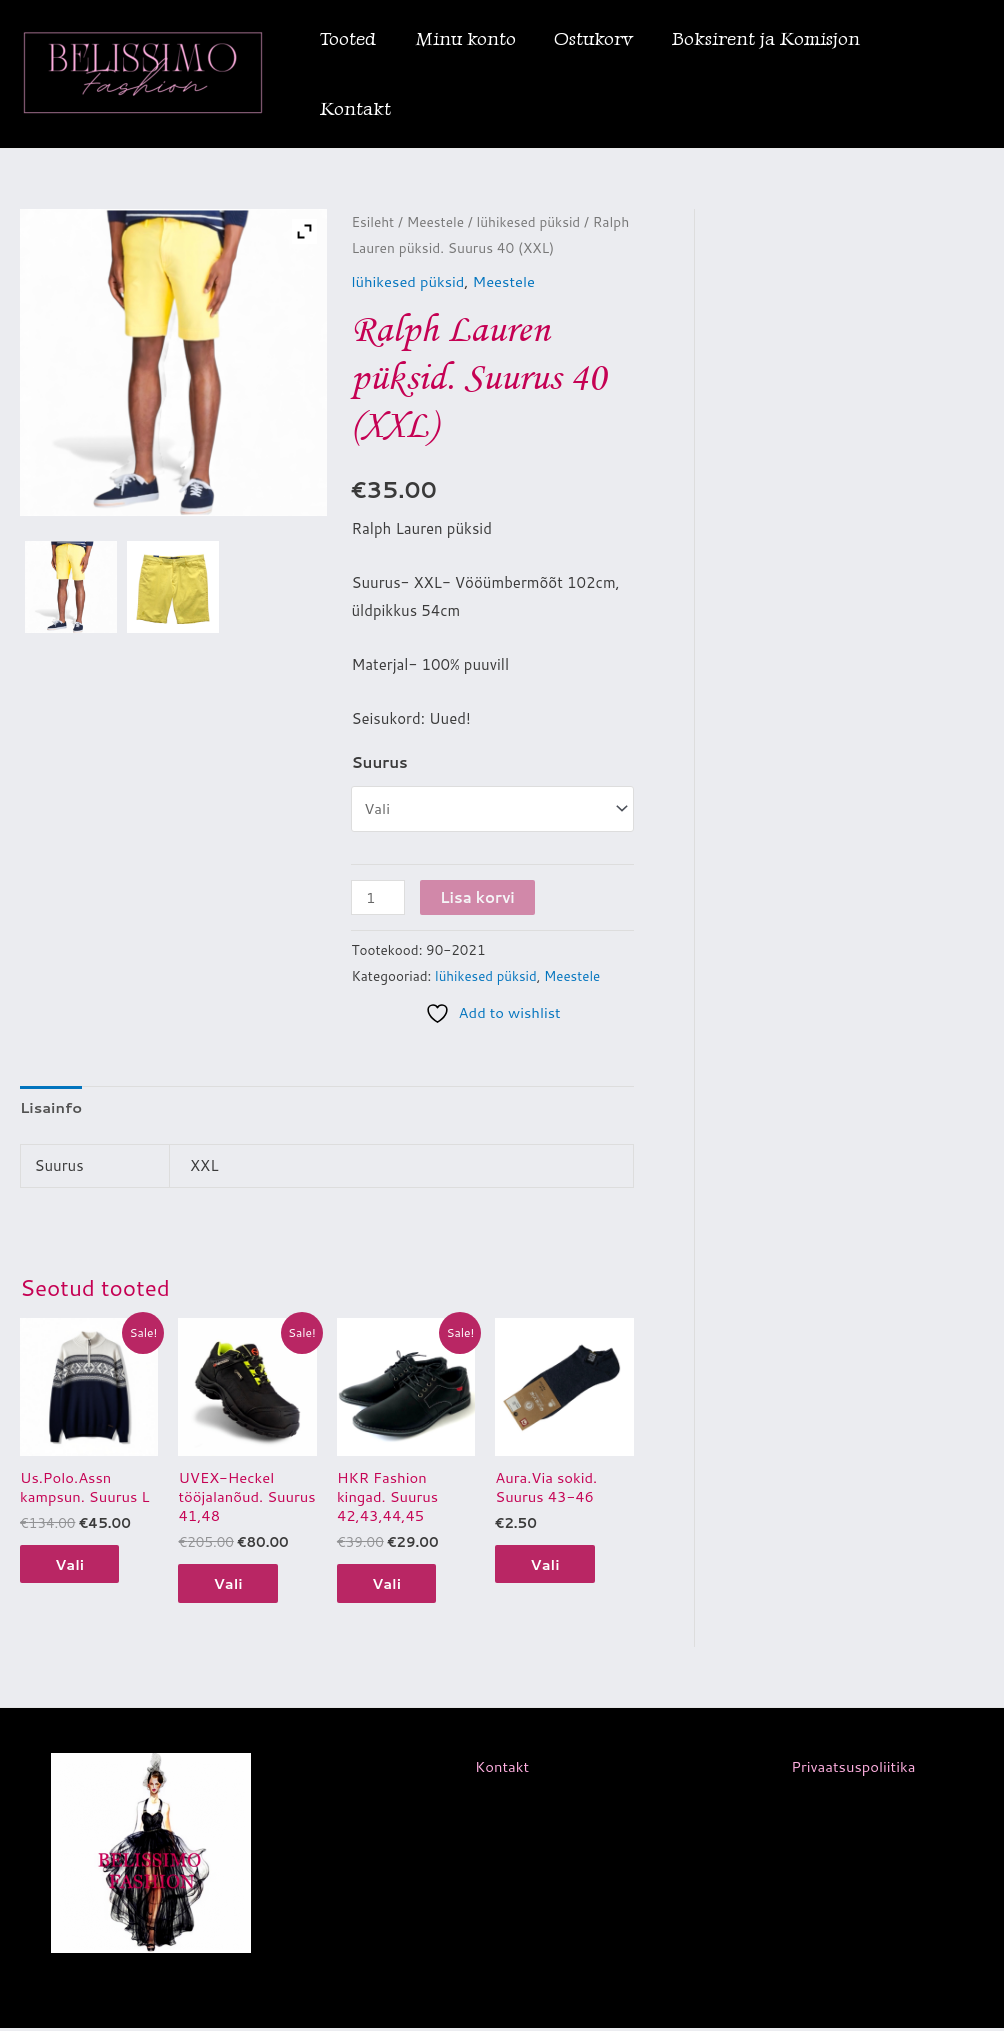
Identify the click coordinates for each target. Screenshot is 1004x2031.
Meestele (436, 221)
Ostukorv (592, 38)
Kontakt (355, 108)
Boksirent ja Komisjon (764, 38)
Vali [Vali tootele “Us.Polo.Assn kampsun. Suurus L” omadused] (75, 1565)
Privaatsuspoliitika (853, 1769)
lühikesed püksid (530, 221)
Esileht (373, 221)
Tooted (348, 38)
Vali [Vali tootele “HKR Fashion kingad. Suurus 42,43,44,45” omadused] (392, 1584)
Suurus (379, 761)
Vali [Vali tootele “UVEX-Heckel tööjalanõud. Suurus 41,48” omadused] (233, 1584)
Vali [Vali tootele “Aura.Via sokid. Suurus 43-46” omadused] (550, 1565)
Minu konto (464, 38)
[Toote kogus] (378, 896)
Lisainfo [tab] (51, 1106)
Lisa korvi (478, 896)
